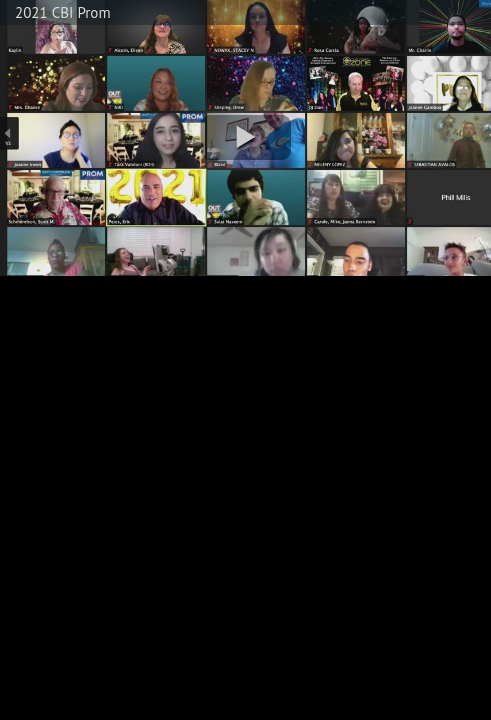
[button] (246, 137)
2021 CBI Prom (63, 12)
